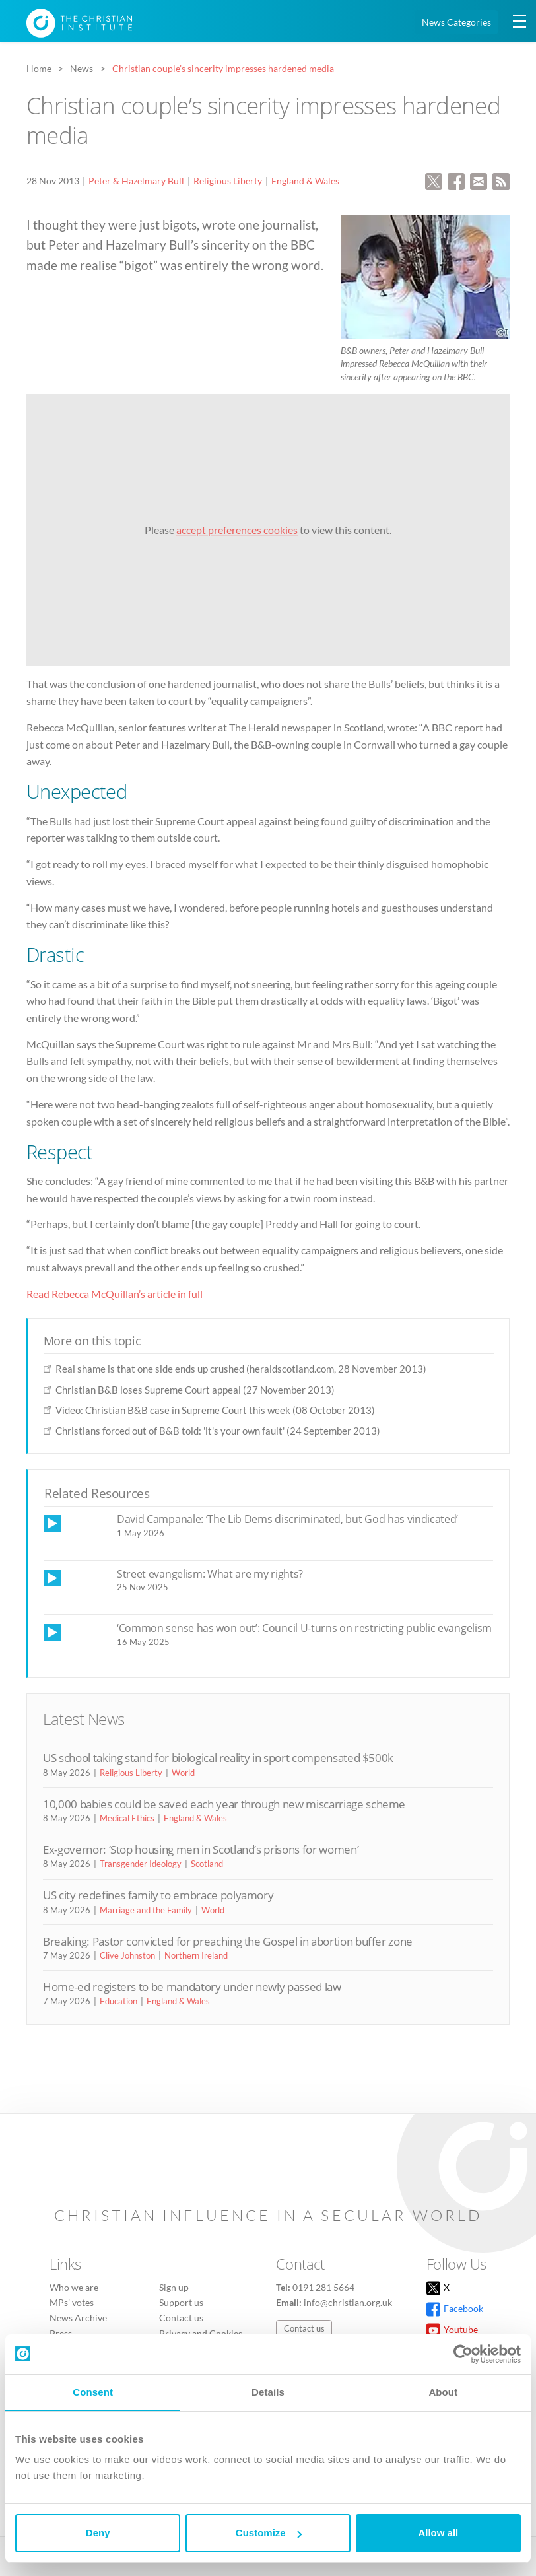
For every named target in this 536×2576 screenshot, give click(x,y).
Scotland (207, 1863)
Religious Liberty (227, 180)
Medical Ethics (127, 1818)
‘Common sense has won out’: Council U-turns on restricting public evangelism (304, 1628)
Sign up (174, 2287)
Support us (181, 2302)
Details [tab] (268, 2392)
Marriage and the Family (146, 1910)
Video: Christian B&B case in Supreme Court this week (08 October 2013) (215, 1410)
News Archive (78, 2317)
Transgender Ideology (141, 1863)
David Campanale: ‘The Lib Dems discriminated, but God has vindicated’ (287, 1519)
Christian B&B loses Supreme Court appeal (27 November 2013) (195, 1390)
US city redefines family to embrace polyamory (158, 1895)
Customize (269, 2532)
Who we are (74, 2287)
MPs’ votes (72, 2302)
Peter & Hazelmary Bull (136, 180)
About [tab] (442, 2392)
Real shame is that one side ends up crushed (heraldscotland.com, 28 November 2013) (240, 1368)
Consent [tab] (93, 2392)
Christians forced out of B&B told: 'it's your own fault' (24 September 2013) (217, 1431)
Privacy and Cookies (200, 2333)
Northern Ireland (196, 1955)
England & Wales (305, 180)
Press (61, 2333)
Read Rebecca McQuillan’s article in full (114, 1293)
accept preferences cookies (237, 530)
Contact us (181, 2317)
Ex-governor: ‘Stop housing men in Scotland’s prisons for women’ (200, 1849)
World (183, 1772)
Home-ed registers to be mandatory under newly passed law (192, 1986)
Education (118, 2001)
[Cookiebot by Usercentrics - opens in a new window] (463, 2354)
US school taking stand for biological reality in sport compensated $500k (218, 1757)
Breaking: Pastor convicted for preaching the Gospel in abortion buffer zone (228, 1941)
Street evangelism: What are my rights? (210, 1574)
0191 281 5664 (323, 2287)
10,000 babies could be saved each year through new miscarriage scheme (224, 1804)
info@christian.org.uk (348, 2302)
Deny (98, 2532)
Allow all (438, 2532)
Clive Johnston (127, 1955)
